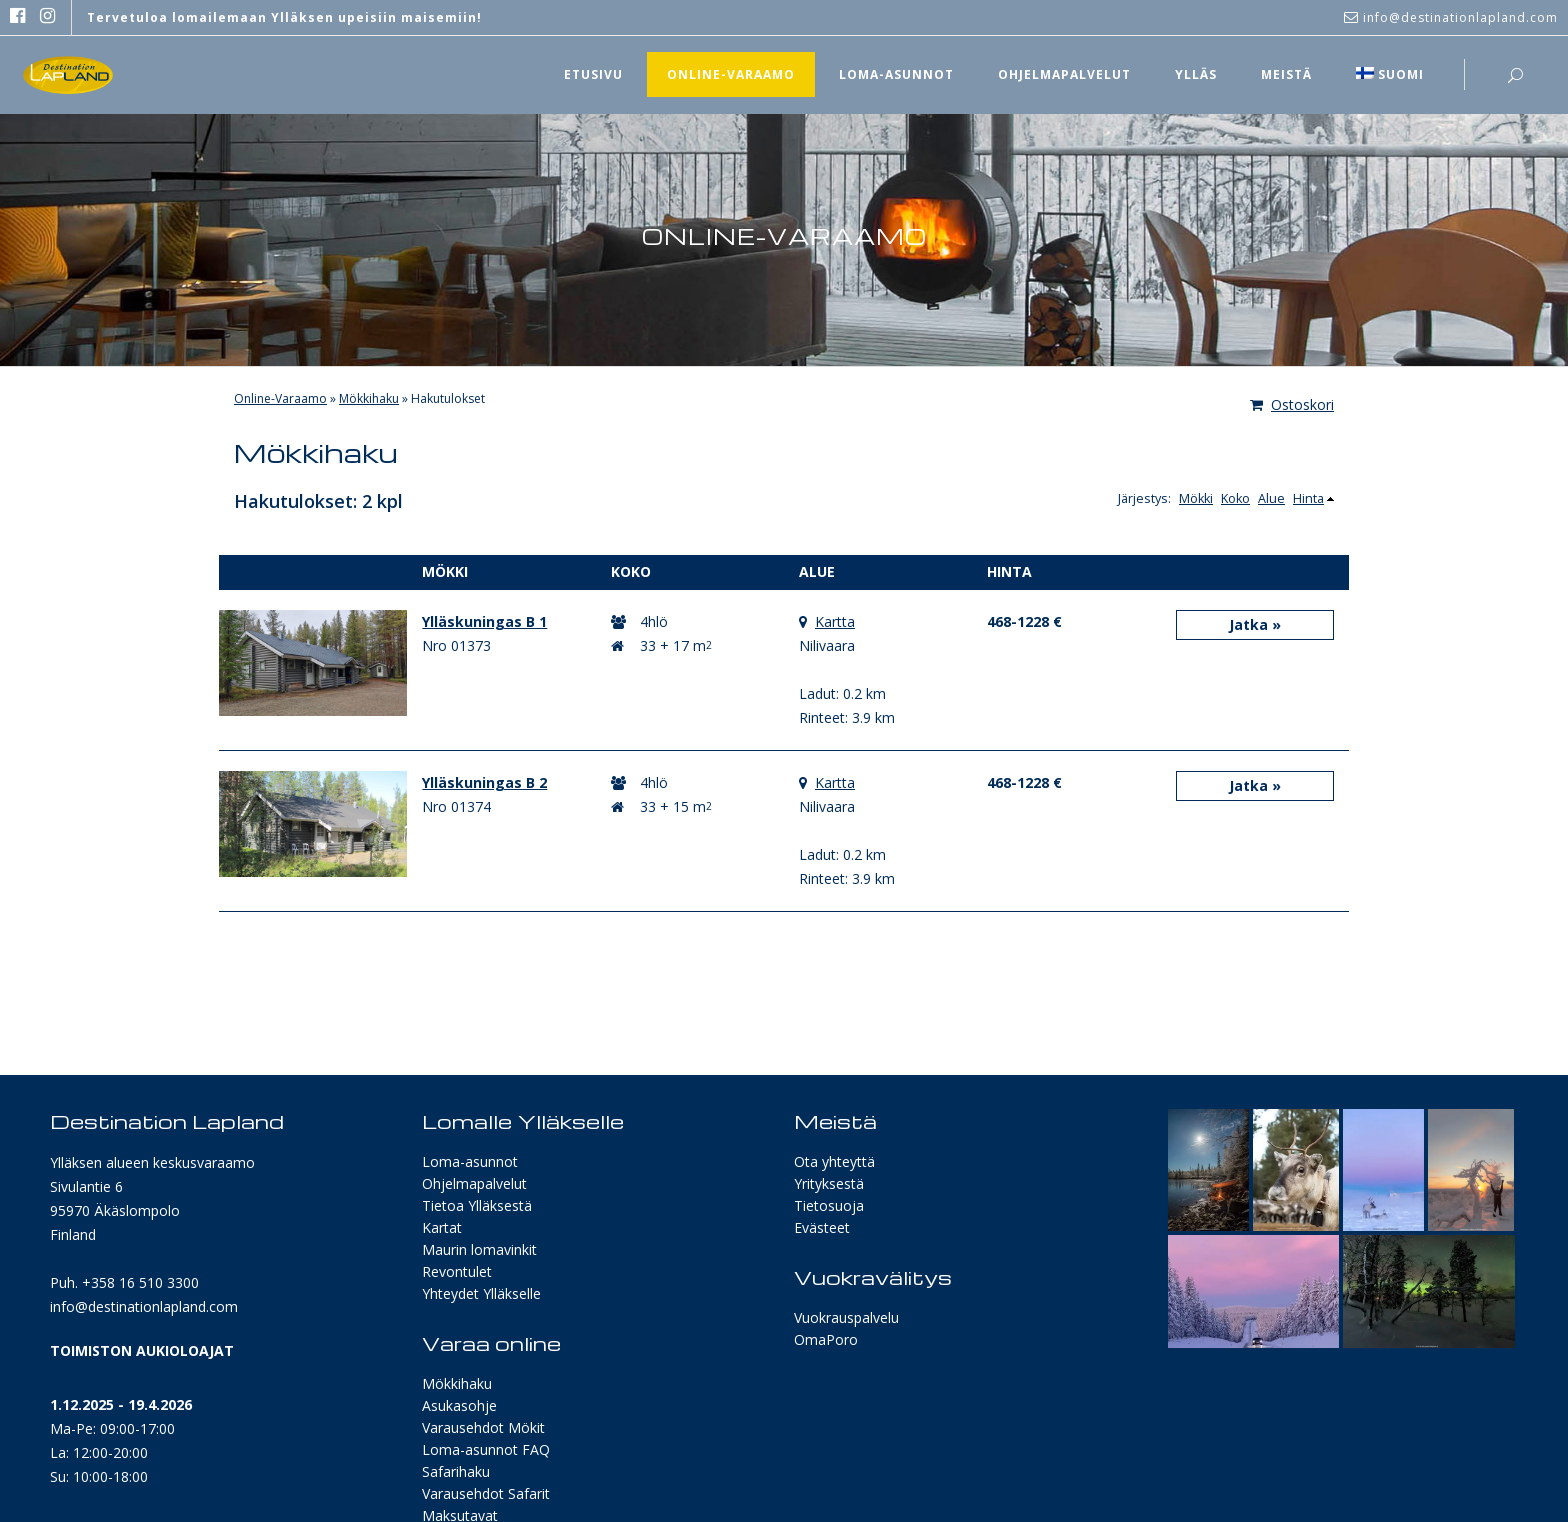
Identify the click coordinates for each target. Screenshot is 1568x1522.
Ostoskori (1292, 404)
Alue (1271, 498)
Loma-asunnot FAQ (486, 1449)
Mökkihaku (369, 398)
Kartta (835, 621)
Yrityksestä (829, 1183)
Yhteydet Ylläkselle (481, 1293)
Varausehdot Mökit (483, 1427)
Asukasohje (459, 1405)
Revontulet (457, 1271)
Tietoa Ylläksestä (477, 1205)
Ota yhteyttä (834, 1161)
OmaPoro (826, 1339)
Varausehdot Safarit (486, 1493)
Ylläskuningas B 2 (484, 782)
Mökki (1196, 498)
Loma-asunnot (470, 1161)
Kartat (442, 1227)
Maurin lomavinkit (479, 1249)
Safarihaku (456, 1471)
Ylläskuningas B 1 (484, 621)
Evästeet (822, 1227)
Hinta (1308, 498)
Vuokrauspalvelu (846, 1317)
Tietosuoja (829, 1205)
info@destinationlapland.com (144, 1306)
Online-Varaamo (280, 398)
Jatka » (1255, 624)
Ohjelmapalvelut (474, 1183)
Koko (1235, 498)
